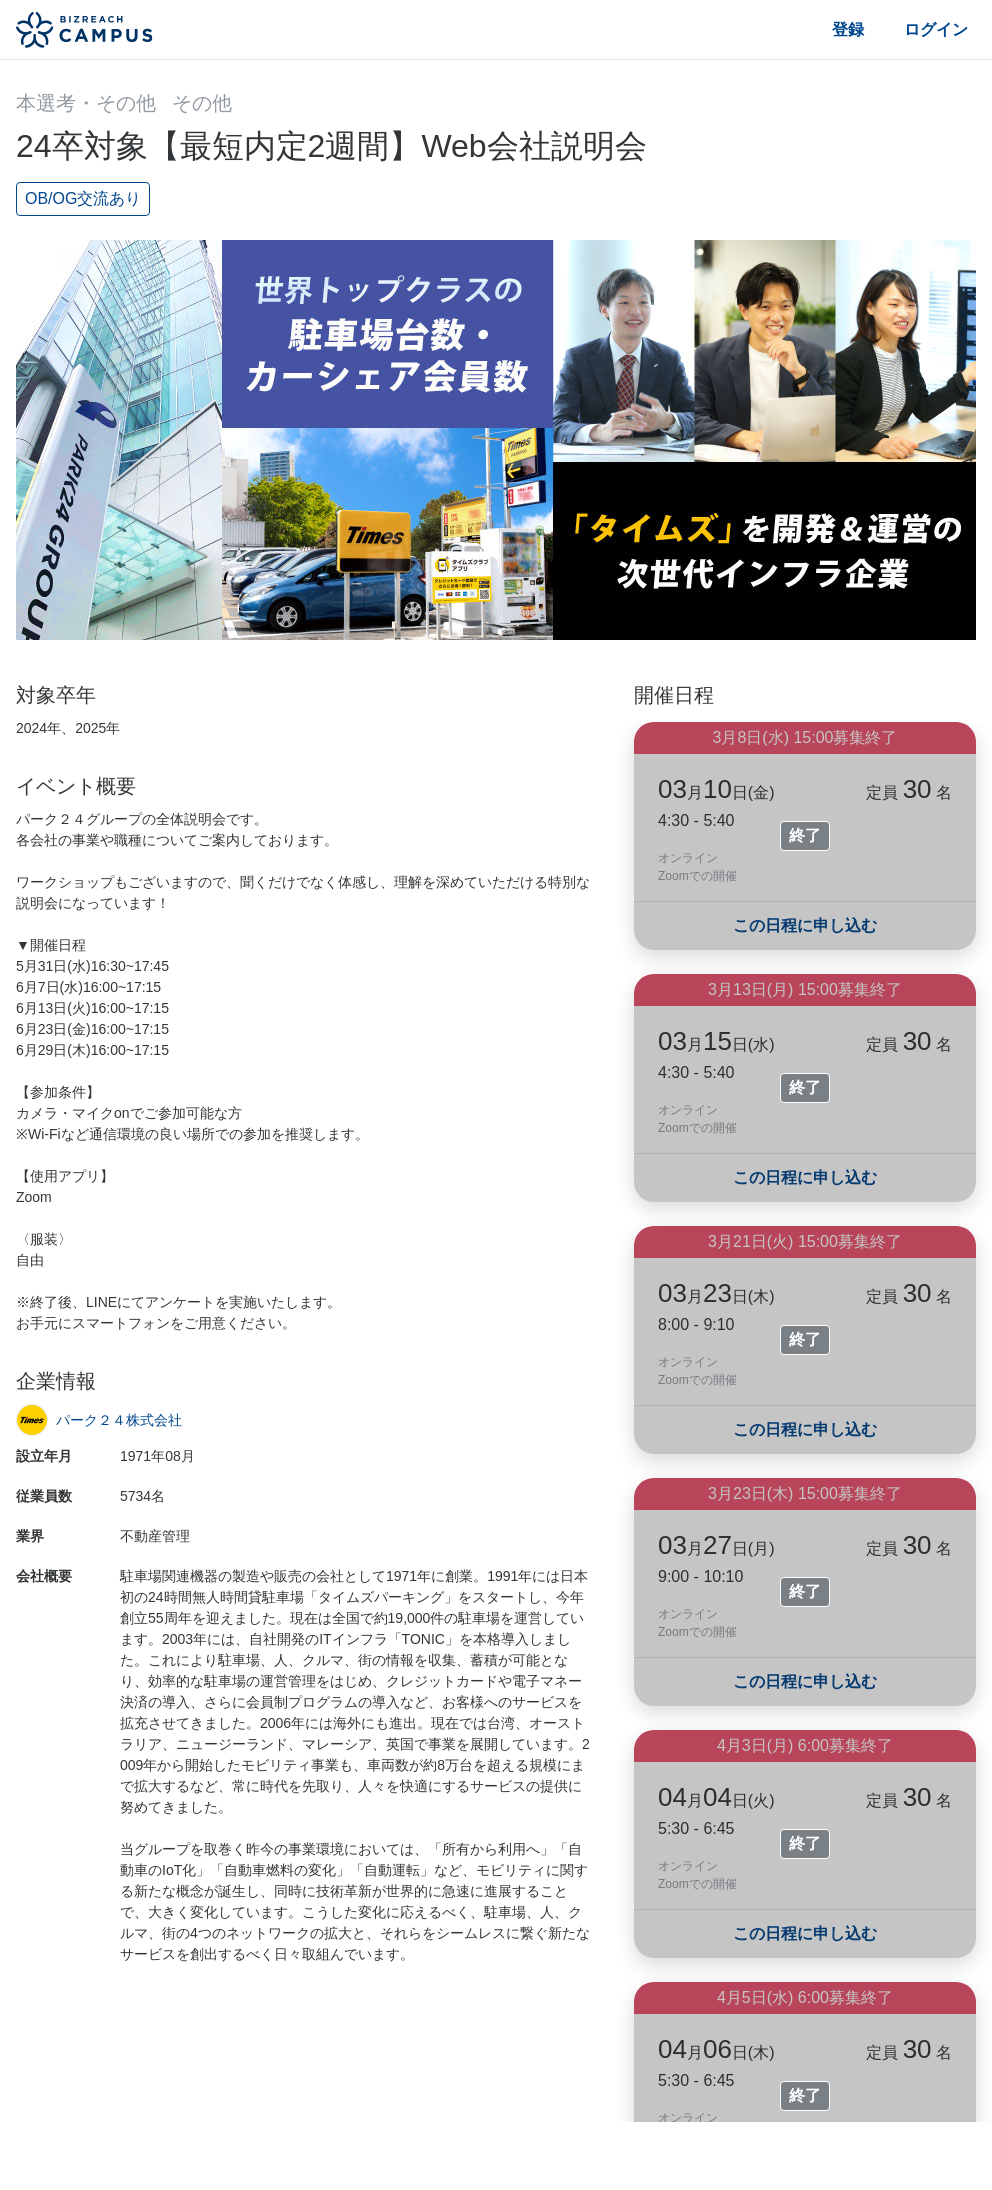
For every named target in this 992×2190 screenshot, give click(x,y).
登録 (848, 29)
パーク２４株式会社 (119, 1420)
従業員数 (44, 1496)
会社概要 (44, 1576)
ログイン (936, 29)
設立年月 (44, 1456)
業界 (30, 1536)
